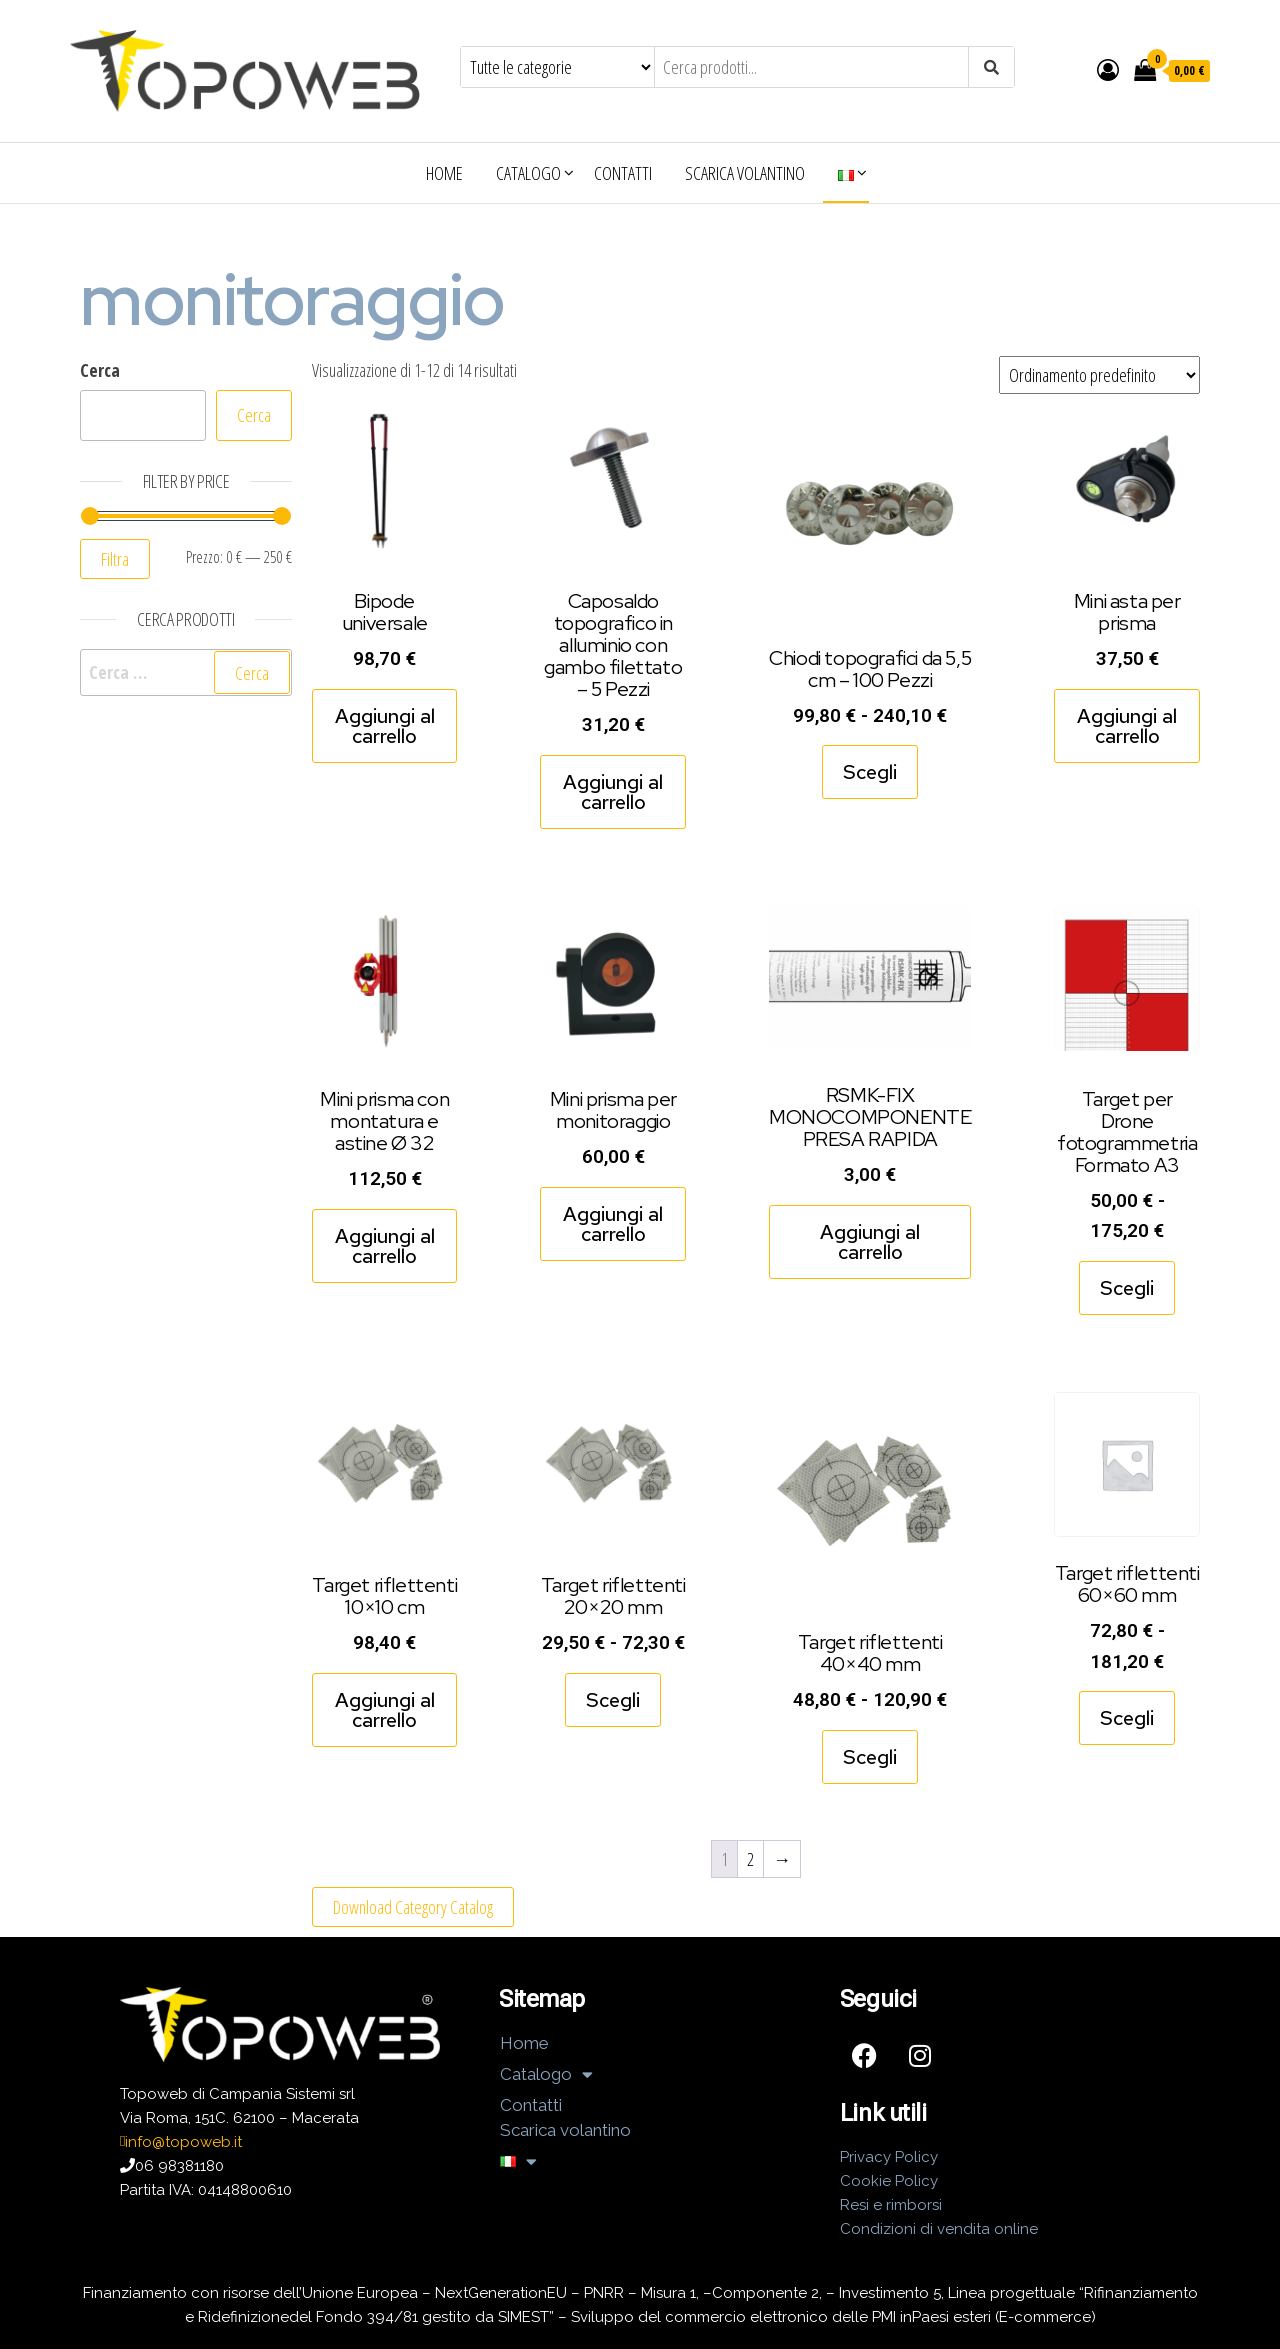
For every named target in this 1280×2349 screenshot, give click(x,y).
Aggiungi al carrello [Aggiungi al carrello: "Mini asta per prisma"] (1127, 726)
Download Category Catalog (413, 1907)
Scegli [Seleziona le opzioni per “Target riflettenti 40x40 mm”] (870, 1757)
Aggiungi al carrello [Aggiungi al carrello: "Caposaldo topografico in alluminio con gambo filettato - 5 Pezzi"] (613, 792)
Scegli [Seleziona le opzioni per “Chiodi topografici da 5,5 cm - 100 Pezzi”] (870, 772)
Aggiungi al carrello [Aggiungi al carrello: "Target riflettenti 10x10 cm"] (385, 1710)
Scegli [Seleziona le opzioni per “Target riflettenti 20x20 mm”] (613, 1700)
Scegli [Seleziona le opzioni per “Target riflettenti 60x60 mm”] (1127, 1718)
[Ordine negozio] (1099, 375)
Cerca (100, 370)
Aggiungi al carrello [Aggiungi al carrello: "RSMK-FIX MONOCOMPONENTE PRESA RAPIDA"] (870, 1242)
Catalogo (528, 173)
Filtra (115, 559)
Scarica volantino (745, 173)
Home (444, 173)
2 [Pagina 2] (750, 1859)
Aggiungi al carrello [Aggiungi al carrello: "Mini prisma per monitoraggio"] (613, 1224)
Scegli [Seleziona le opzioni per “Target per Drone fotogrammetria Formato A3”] (1127, 1288)
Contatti (623, 173)
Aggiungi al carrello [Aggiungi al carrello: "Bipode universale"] (385, 726)
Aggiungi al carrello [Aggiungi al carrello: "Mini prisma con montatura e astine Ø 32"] (385, 1246)
